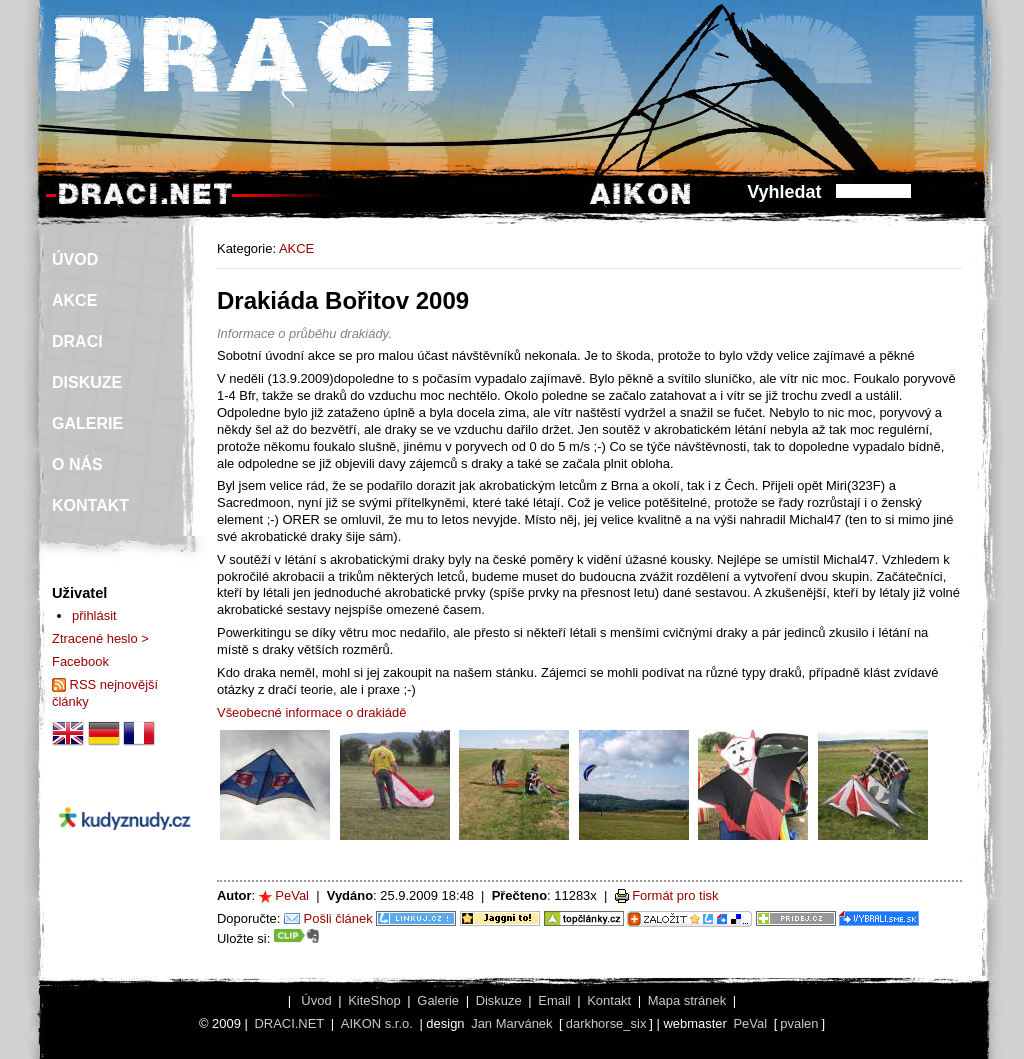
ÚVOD (75, 259)
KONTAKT (90, 505)
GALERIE (87, 423)
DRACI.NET (289, 1023)
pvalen (799, 1023)
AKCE (296, 248)
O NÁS (77, 464)
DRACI (77, 341)
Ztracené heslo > (100, 638)
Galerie (438, 1000)
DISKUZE (87, 382)
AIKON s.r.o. (377, 1023)
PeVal (292, 895)
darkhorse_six (606, 1023)
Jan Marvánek (511, 1023)
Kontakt (609, 1000)
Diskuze (499, 1000)
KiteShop (374, 1000)
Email (554, 1000)
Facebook (80, 661)
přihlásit (94, 615)
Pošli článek (338, 918)
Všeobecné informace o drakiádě (311, 712)
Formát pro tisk (675, 895)
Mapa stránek (687, 1000)
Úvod (316, 1000)
